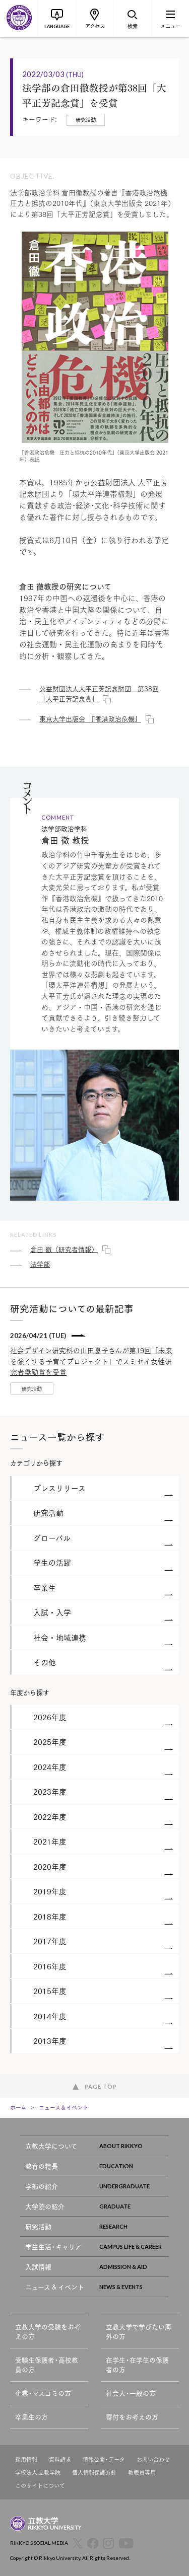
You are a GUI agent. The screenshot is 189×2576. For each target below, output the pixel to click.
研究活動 (97, 2226)
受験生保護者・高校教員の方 (46, 2365)
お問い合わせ (153, 2459)
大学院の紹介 (97, 2206)
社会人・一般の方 (131, 2393)
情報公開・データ (104, 2459)
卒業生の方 (31, 2416)
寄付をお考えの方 (132, 2416)
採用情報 (26, 2459)
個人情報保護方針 (94, 2472)
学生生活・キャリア (97, 2246)
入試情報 (97, 2266)
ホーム (18, 2107)
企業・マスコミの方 (43, 2393)
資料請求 (60, 2459)
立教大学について (97, 2146)
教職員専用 (142, 2472)
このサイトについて (40, 2485)
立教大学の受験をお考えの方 (48, 2331)
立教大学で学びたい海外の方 (138, 2331)
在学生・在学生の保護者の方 (137, 2365)
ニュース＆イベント (63, 2107)
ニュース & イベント (97, 2287)
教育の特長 (97, 2166)
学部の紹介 (97, 2186)
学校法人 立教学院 (37, 2472)
